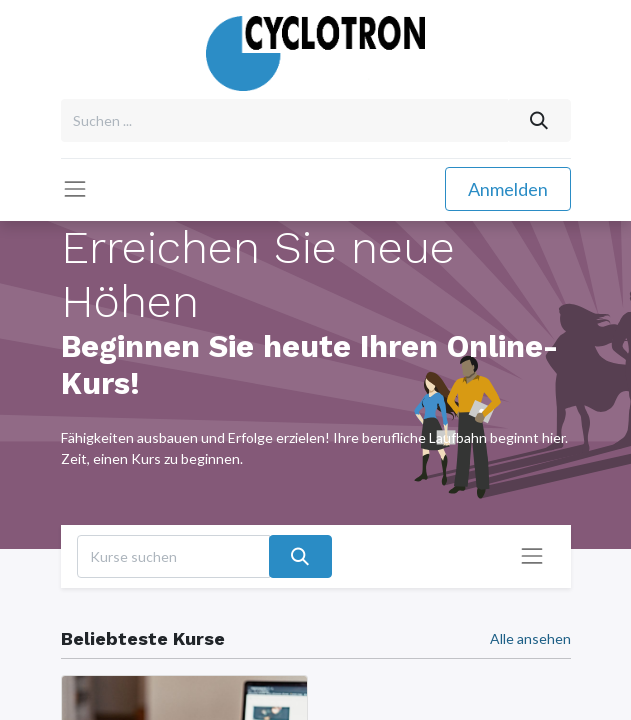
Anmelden (508, 189)
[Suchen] (538, 120)
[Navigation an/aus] (532, 556)
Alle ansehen (530, 638)
